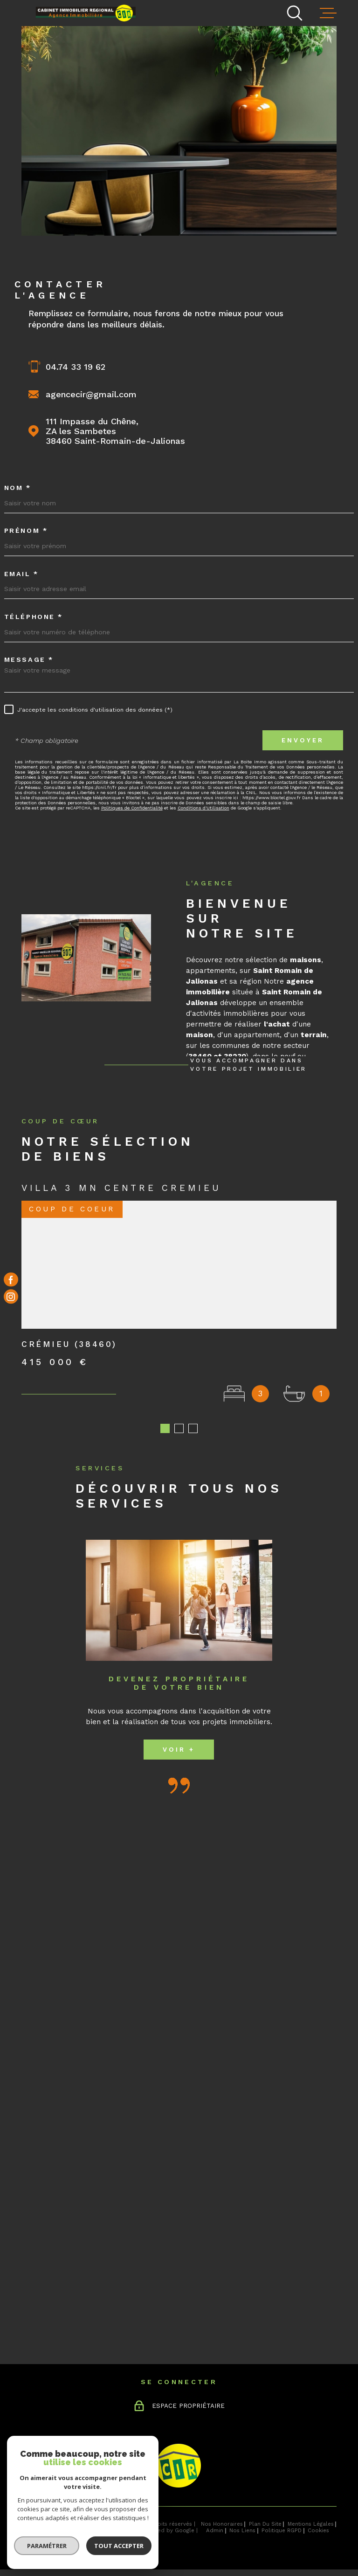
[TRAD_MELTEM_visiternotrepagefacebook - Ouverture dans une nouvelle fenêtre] (11, 1279)
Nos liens (242, 2530)
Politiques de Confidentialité (132, 807)
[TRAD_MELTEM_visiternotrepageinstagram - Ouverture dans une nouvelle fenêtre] (11, 1297)
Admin (214, 2530)
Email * (21, 574)
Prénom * (26, 530)
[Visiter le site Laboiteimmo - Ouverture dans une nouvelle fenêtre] (54, 2527)
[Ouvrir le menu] (328, 13)
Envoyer (303, 740)
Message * (29, 659)
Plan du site (265, 2524)
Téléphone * (33, 616)
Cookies (318, 2530)
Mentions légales (311, 2524)
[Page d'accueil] (89, 12)
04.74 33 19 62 (75, 367)
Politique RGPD (282, 2530)
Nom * (17, 487)
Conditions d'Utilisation (203, 807)
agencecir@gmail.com (91, 394)
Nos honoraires (222, 2524)
